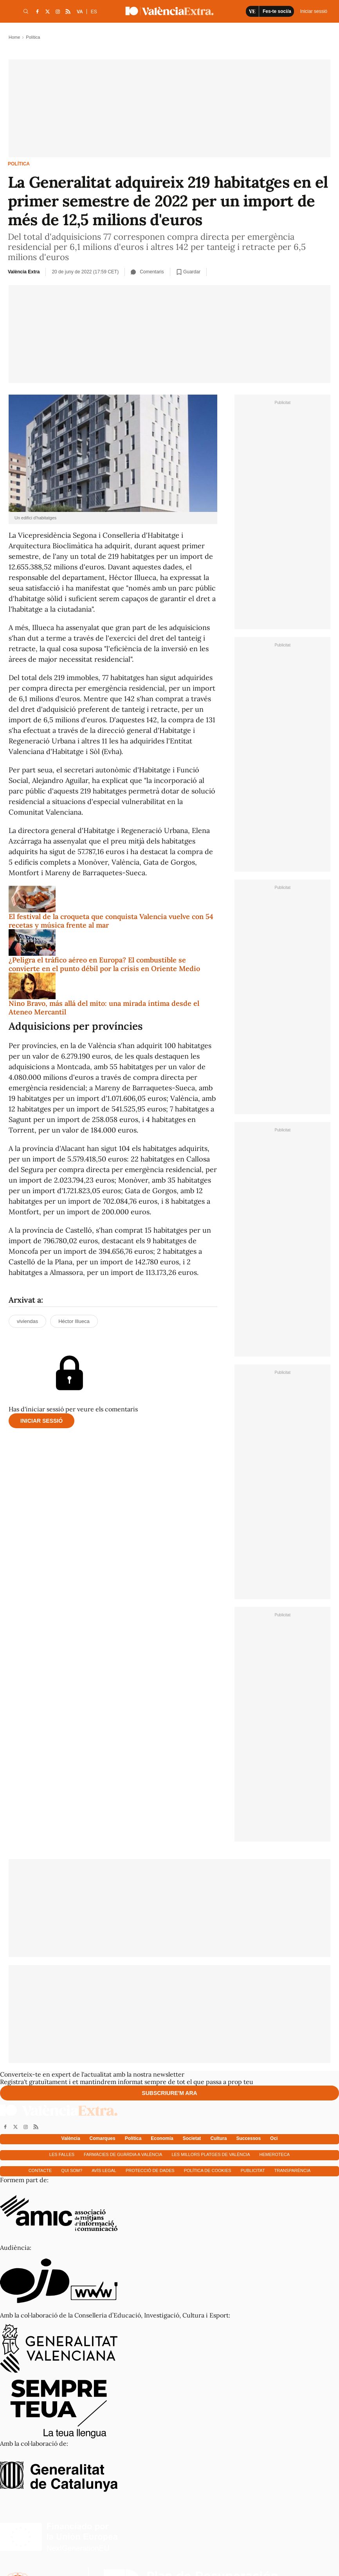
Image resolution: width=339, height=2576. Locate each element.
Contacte (40, 2170)
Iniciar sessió (41, 1421)
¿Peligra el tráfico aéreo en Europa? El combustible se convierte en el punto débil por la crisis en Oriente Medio (104, 964)
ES (94, 11)
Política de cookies (207, 2170)
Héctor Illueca (73, 1321)
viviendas (27, 1321)
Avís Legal (104, 2170)
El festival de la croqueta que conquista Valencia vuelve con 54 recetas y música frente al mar (111, 921)
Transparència (292, 2170)
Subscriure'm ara (169, 2093)
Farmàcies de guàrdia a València (123, 2154)
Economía (162, 2138)
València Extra (24, 272)
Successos (248, 2138)
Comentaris (147, 272)
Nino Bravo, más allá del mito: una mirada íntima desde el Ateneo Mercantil (104, 1007)
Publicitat (253, 2170)
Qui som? (71, 2170)
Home (14, 37)
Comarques (102, 2138)
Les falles (61, 2154)
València (70, 2138)
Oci (274, 2138)
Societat (192, 2138)
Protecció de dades (150, 2170)
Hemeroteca (275, 2154)
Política (19, 164)
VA (80, 11)
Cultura (218, 2138)
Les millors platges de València (210, 2154)
